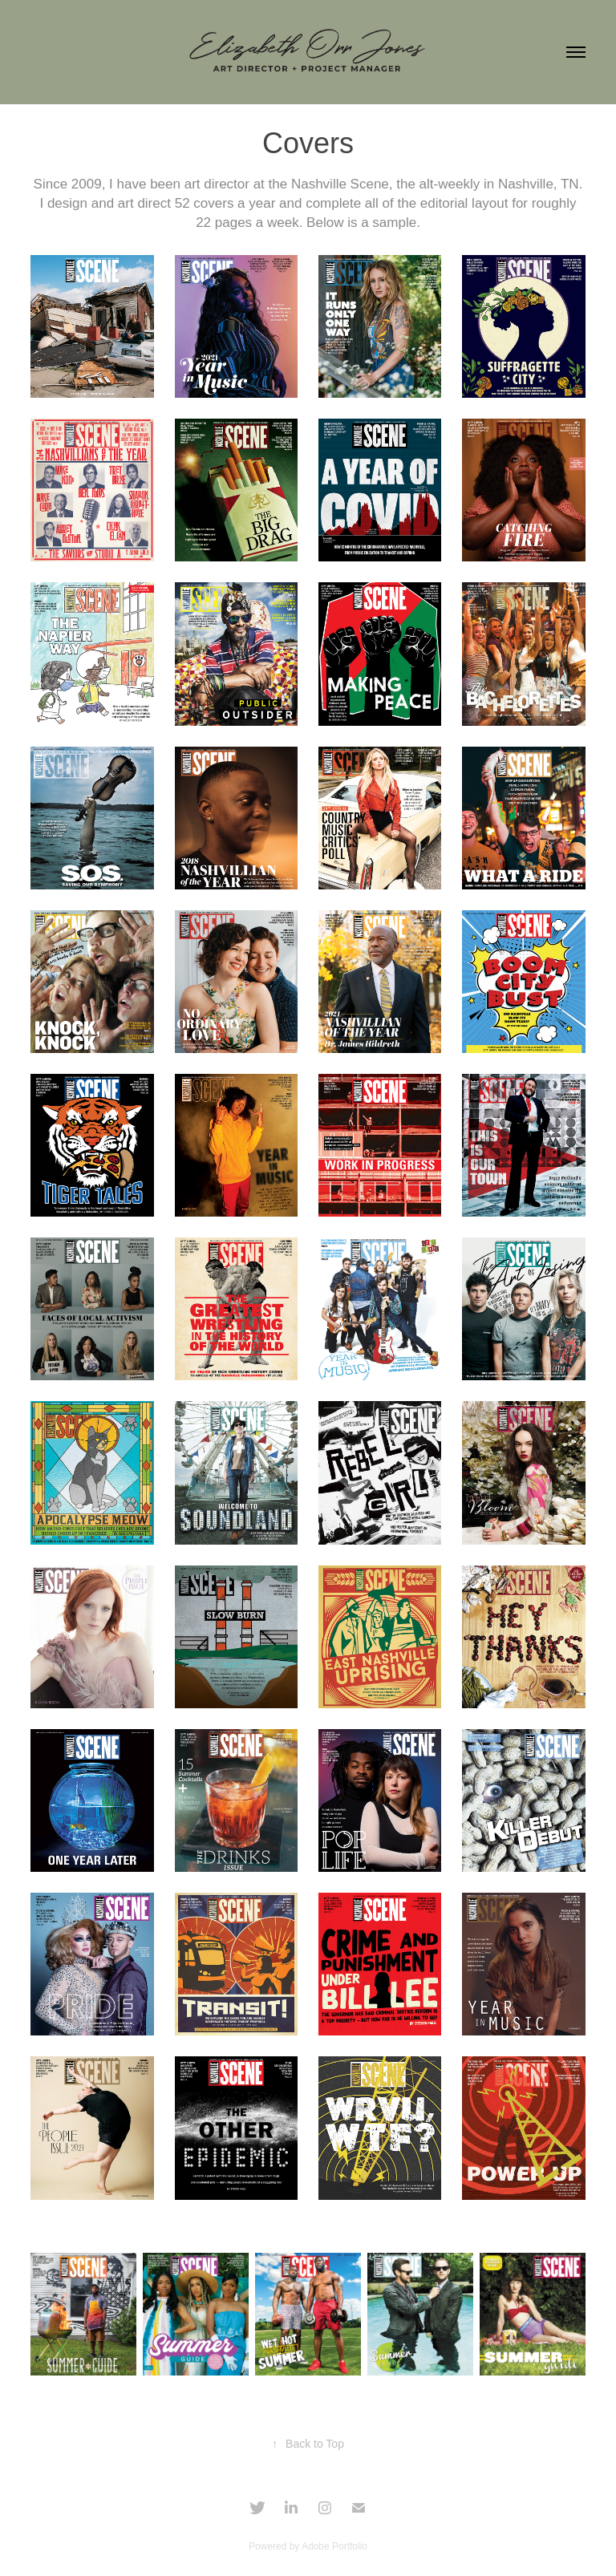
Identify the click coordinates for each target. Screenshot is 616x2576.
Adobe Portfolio (334, 2546)
